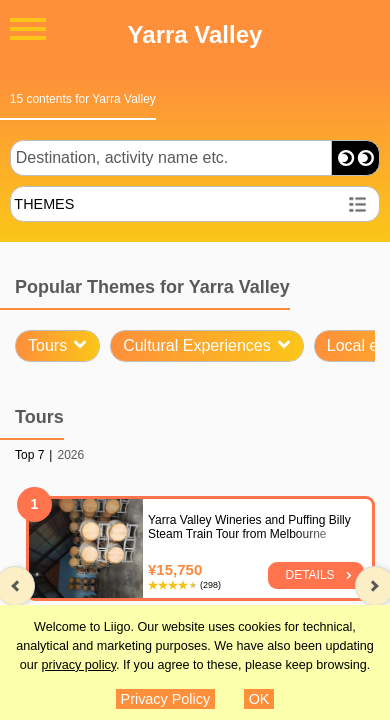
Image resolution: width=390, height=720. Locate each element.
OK (259, 699)
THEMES (44, 204)
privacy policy (78, 665)
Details (310, 575)
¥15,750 (175, 569)
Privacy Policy (166, 699)
